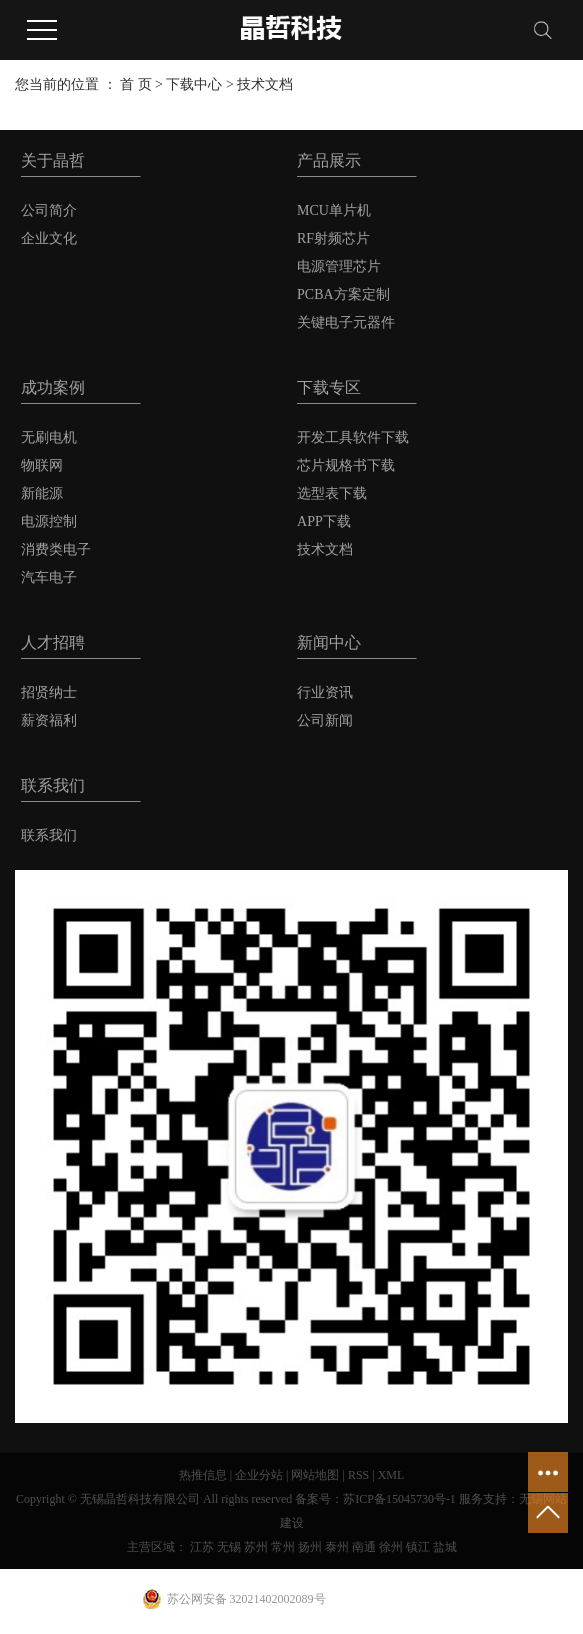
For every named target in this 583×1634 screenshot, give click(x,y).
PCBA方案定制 (343, 294)
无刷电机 (49, 437)
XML (391, 1475)
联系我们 (49, 835)
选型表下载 (332, 493)
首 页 (136, 84)
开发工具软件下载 (353, 437)
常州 (283, 1547)
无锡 (229, 1547)
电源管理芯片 (339, 266)
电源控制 (49, 521)
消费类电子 (56, 549)
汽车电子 (49, 577)
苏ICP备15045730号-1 (399, 1499)
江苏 (202, 1547)
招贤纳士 (49, 692)
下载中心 (194, 84)
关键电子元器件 (346, 322)
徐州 (391, 1547)
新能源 (42, 493)
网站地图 (315, 1475)
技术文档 (265, 84)
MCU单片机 (334, 210)
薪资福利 (49, 720)
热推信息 (203, 1475)
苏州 (256, 1547)
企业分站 (259, 1475)
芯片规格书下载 (346, 465)
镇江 (418, 1547)
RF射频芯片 (333, 238)
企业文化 (49, 238)
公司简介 (49, 210)
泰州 (337, 1547)
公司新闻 (325, 720)
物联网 (42, 465)
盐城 (445, 1547)
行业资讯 (325, 692)
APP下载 (324, 521)
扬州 (310, 1547)
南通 (364, 1547)
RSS (358, 1475)
